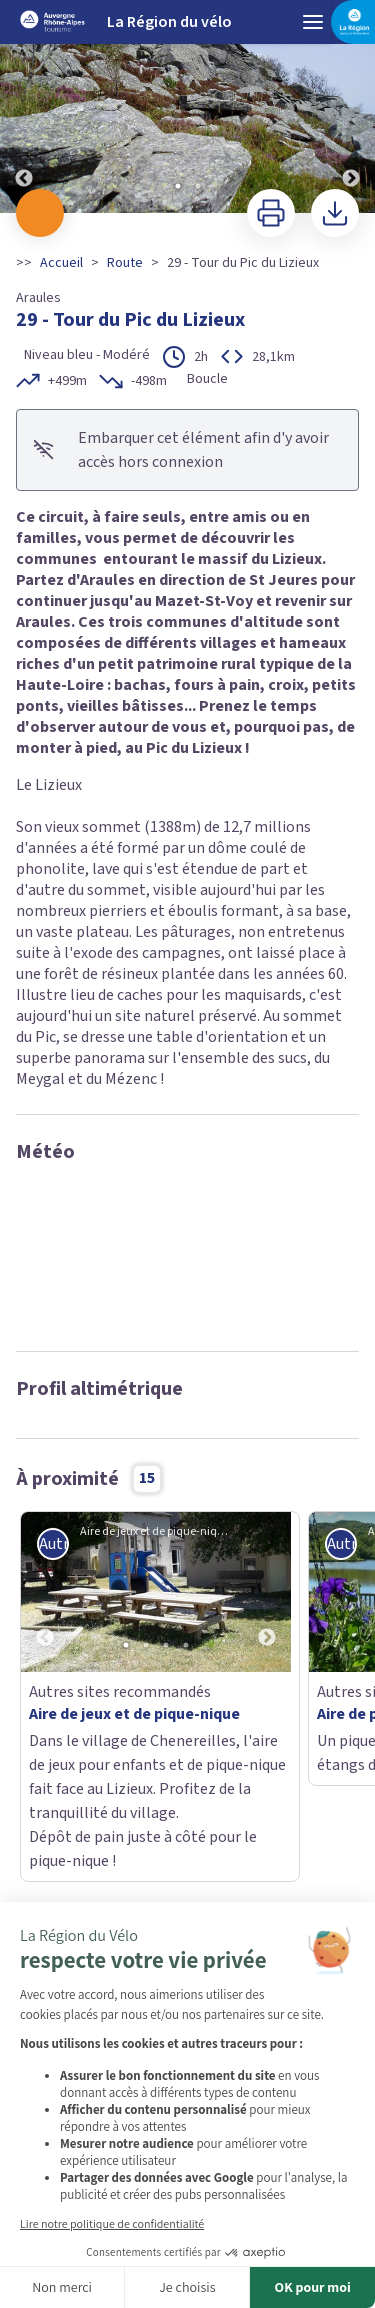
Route (125, 263)
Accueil (61, 263)
